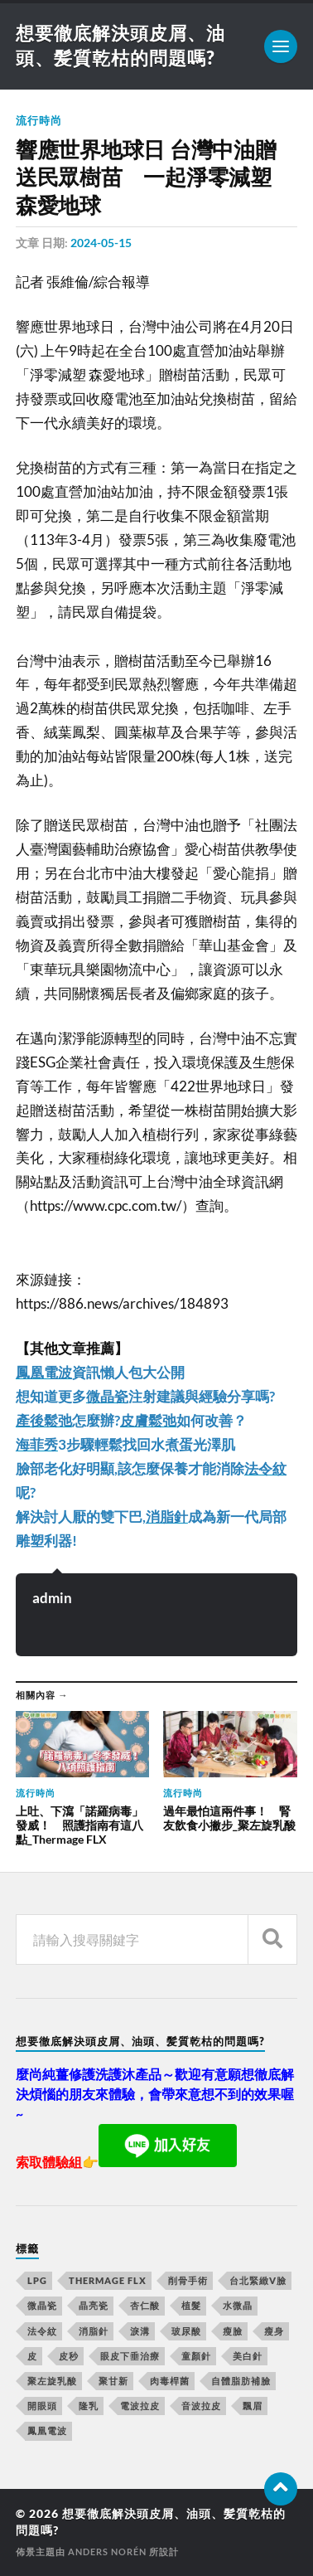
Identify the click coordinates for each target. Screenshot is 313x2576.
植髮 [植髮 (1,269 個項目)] (191, 2305)
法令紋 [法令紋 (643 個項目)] (42, 2331)
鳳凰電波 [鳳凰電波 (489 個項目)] (47, 2430)
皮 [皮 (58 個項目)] (32, 2355)
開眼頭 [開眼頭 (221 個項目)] (42, 2405)
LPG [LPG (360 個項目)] (37, 2280)
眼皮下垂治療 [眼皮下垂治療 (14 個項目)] (130, 2355)
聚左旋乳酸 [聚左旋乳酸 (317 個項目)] (52, 2380)
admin (52, 1597)
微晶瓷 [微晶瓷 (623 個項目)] (42, 2305)
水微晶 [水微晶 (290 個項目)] (238, 2305)
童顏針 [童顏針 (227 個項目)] (196, 2355)
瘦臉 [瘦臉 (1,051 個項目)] (233, 2331)
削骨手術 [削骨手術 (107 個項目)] (188, 2280)
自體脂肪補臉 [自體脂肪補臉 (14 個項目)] (241, 2380)
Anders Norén (107, 2551)
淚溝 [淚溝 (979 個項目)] (140, 2331)
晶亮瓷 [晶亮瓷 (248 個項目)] (93, 2305)
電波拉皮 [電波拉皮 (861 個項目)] (140, 2405)
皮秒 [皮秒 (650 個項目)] (69, 2355)
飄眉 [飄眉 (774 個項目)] (252, 2405)
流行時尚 (39, 120)
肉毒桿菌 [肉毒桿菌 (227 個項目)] (170, 2380)
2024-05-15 (101, 243)
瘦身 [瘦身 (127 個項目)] (274, 2331)
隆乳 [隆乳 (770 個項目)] (89, 2405)
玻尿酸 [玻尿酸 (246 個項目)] (186, 2331)
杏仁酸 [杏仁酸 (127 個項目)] (145, 2305)
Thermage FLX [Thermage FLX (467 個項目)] (108, 2280)
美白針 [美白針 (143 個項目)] (247, 2355)
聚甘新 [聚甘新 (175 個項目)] (113, 2380)
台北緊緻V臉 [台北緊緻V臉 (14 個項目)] (258, 2280)
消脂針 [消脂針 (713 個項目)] (93, 2331)
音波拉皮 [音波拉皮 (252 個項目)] (201, 2405)
